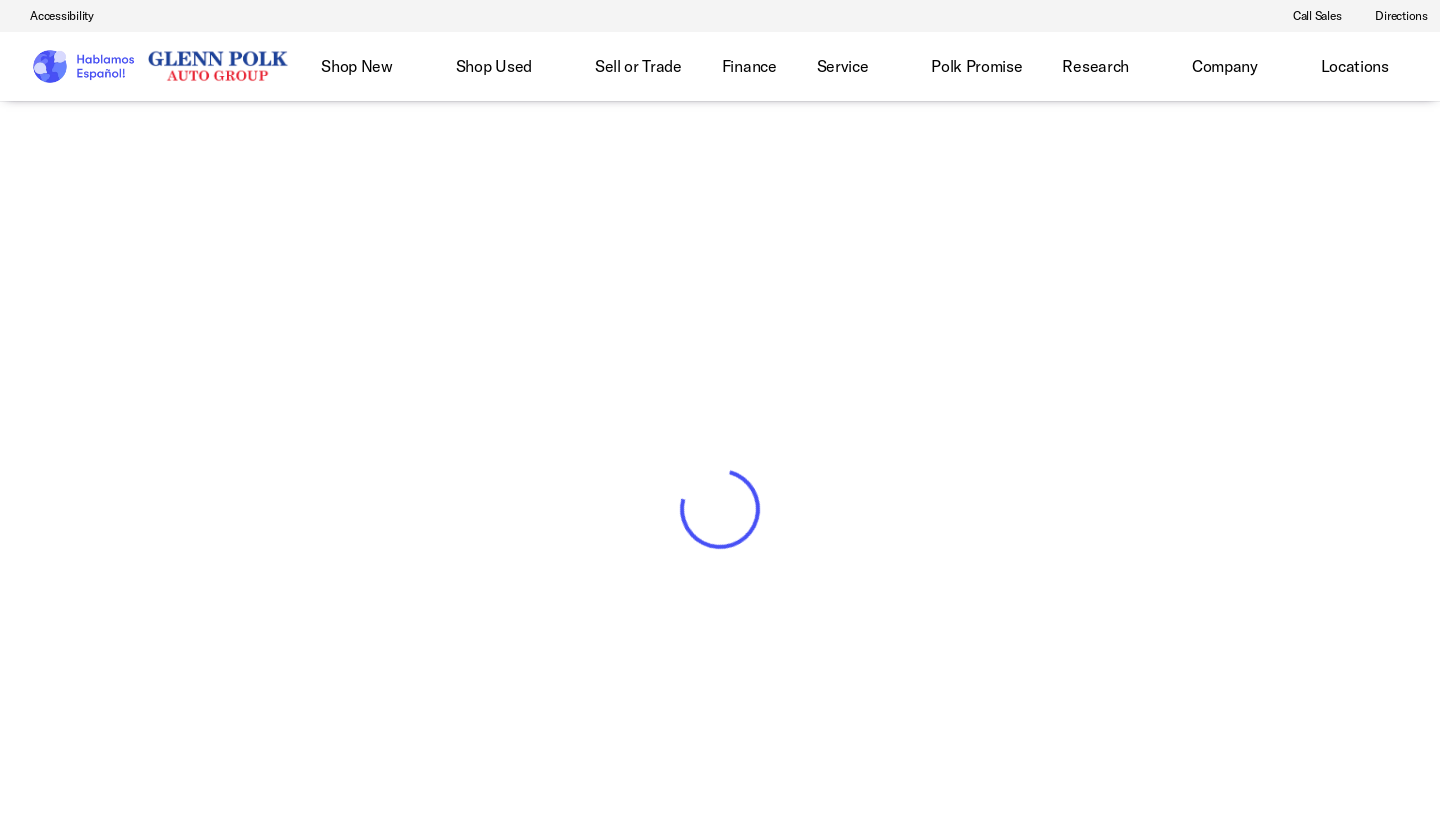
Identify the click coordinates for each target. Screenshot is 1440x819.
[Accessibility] (53, 16)
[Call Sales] (1308, 16)
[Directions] (1392, 16)
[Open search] (1394, 67)
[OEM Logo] (82, 67)
